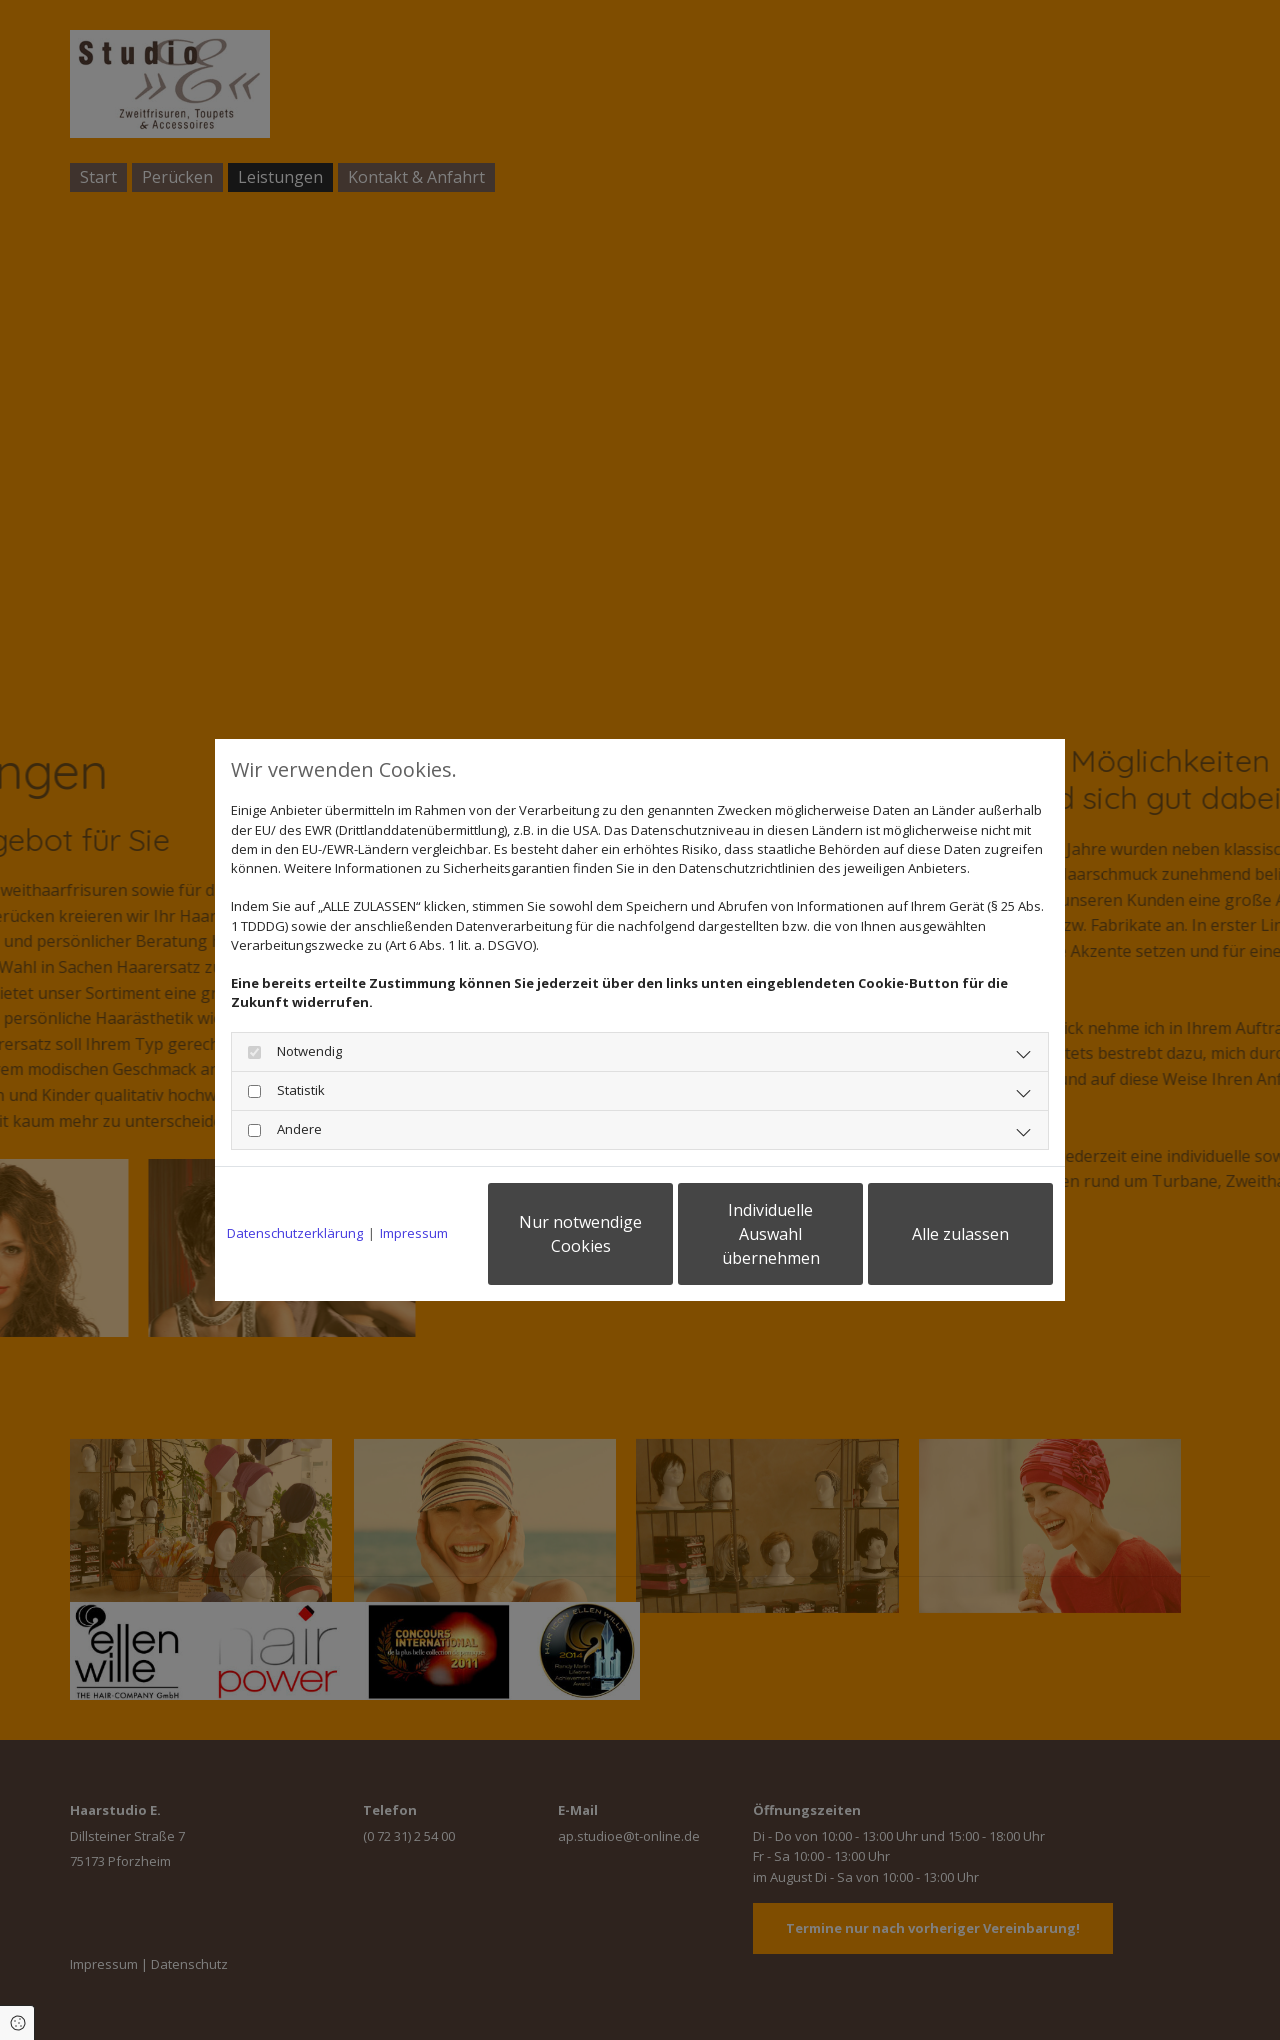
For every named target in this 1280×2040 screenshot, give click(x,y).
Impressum (414, 1233)
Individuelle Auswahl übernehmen (771, 1234)
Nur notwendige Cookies (580, 1234)
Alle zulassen (960, 1234)
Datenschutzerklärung (295, 1233)
